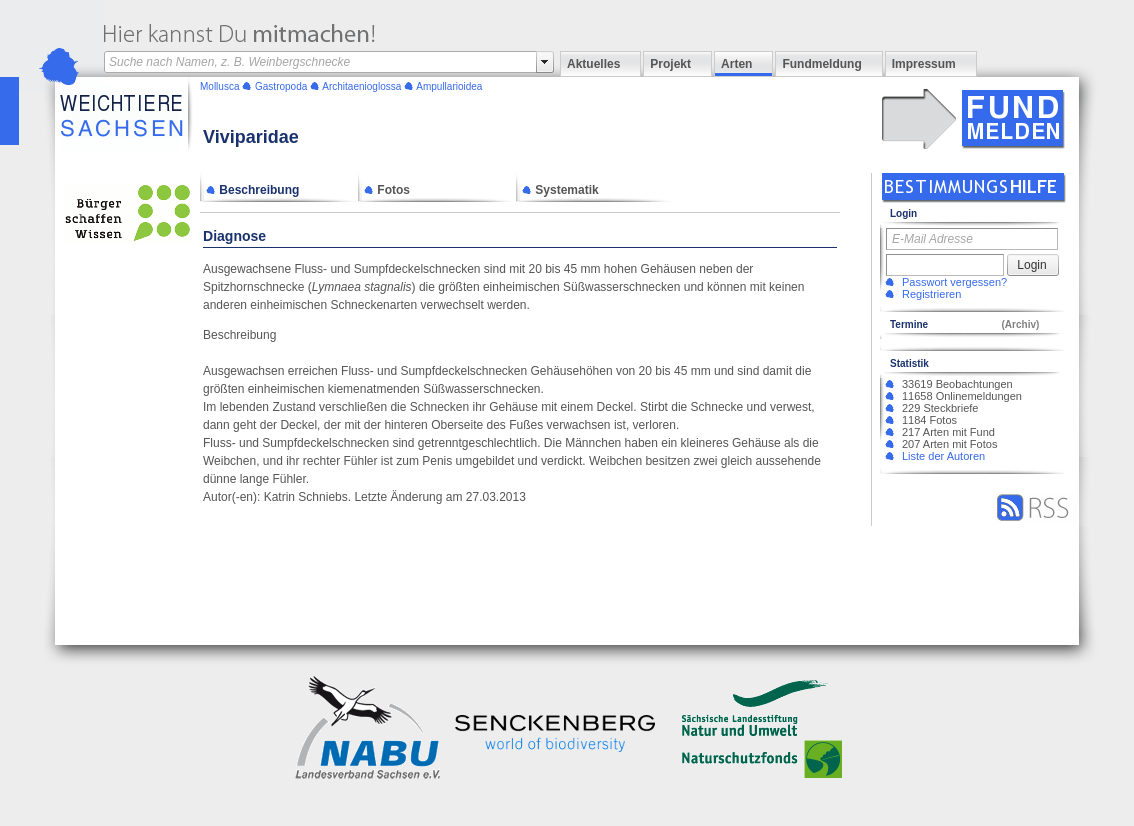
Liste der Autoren (943, 456)
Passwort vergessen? (954, 282)
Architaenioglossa (361, 86)
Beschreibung (252, 190)
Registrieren (931, 294)
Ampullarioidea (449, 86)
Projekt (670, 64)
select (545, 62)
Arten (736, 64)
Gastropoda (281, 86)
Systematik (560, 190)
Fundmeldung (821, 64)
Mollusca (219, 86)
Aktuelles (593, 64)
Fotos (387, 190)
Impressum (924, 64)
